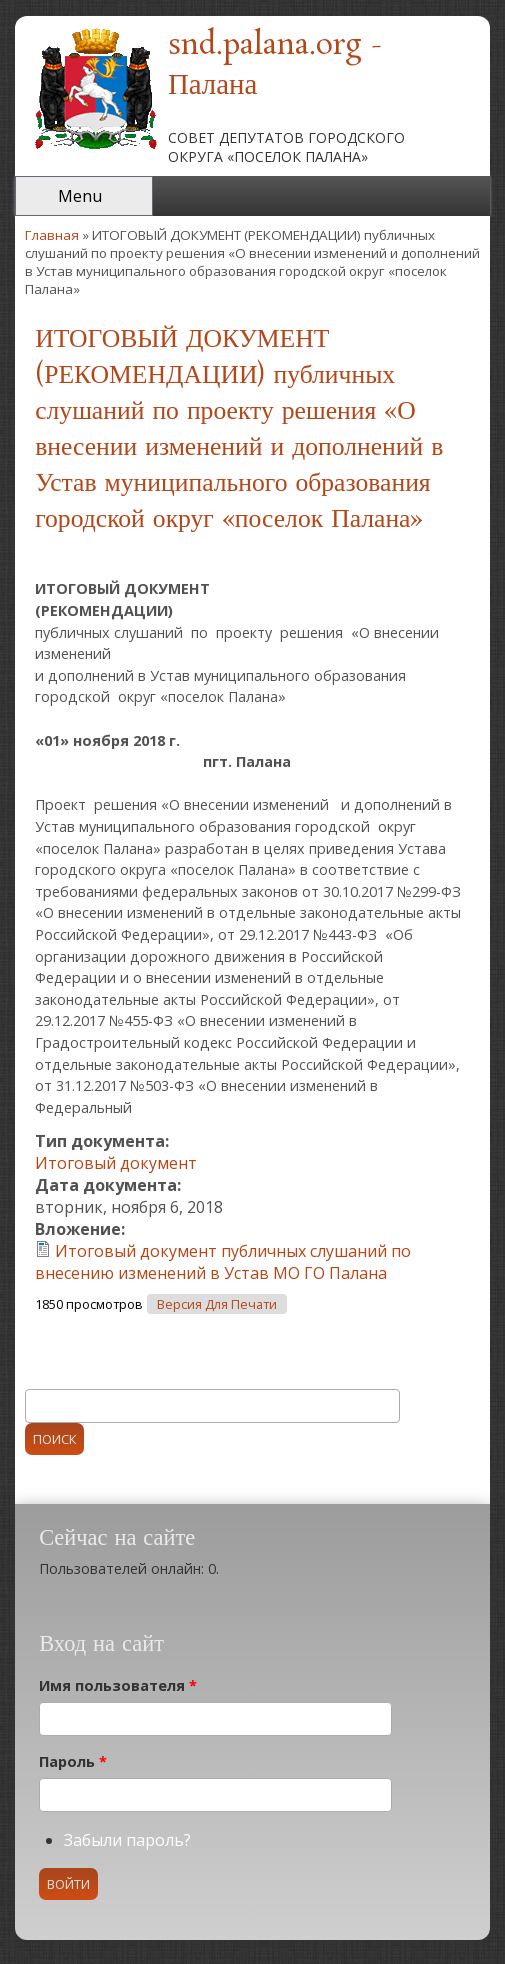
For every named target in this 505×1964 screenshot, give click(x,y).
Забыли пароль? (127, 1840)
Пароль (73, 1761)
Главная (52, 235)
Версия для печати (217, 1304)
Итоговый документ (116, 1163)
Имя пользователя (118, 1685)
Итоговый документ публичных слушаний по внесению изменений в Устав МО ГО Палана (223, 1262)
